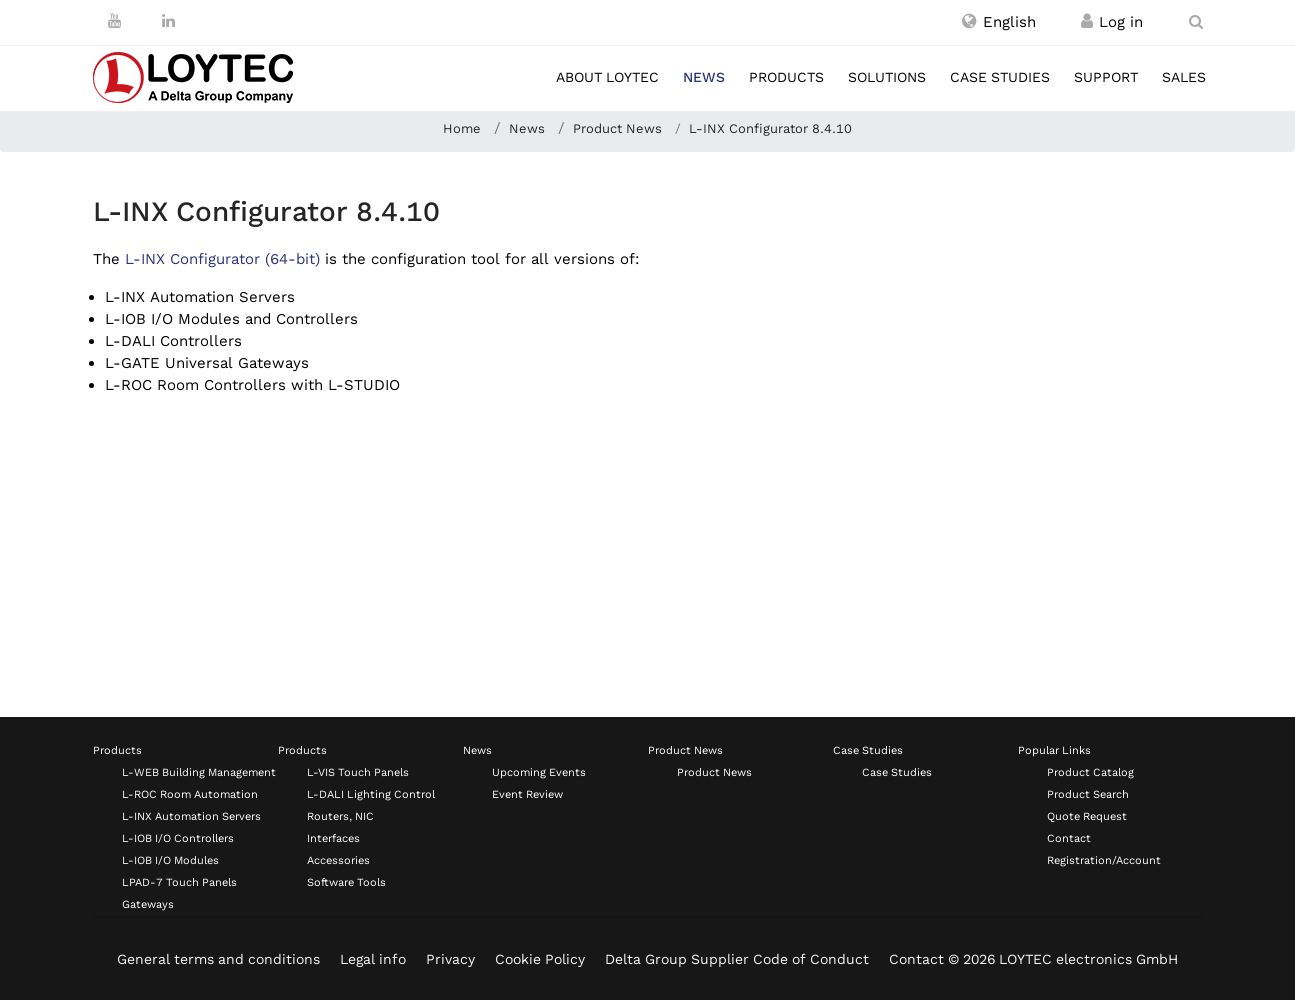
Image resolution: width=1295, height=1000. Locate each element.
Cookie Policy (540, 959)
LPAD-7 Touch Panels (179, 882)
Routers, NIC (340, 816)
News (704, 77)
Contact (1069, 838)
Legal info (373, 959)
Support (1106, 77)
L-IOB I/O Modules (170, 860)
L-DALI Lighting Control (371, 794)
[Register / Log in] (1087, 22)
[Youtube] (114, 21)
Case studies (1000, 77)
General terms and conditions (218, 959)
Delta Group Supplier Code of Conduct (737, 959)
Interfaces (333, 838)
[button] (999, 22)
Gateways (148, 904)
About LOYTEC (607, 77)
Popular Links (1054, 750)
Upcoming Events (539, 772)
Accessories (338, 860)
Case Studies (868, 750)
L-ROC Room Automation (190, 794)
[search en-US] (1196, 22)
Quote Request (1087, 816)
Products (786, 77)
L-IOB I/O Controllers (178, 838)
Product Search (1088, 794)
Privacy (450, 959)
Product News (685, 750)
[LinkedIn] (168, 21)
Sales (1184, 77)
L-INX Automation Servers (191, 816)
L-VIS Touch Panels (358, 772)
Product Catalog (1090, 772)
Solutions (887, 77)
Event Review (527, 794)
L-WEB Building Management (199, 772)
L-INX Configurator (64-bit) (222, 259)
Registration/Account (1104, 860)
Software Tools (346, 882)
